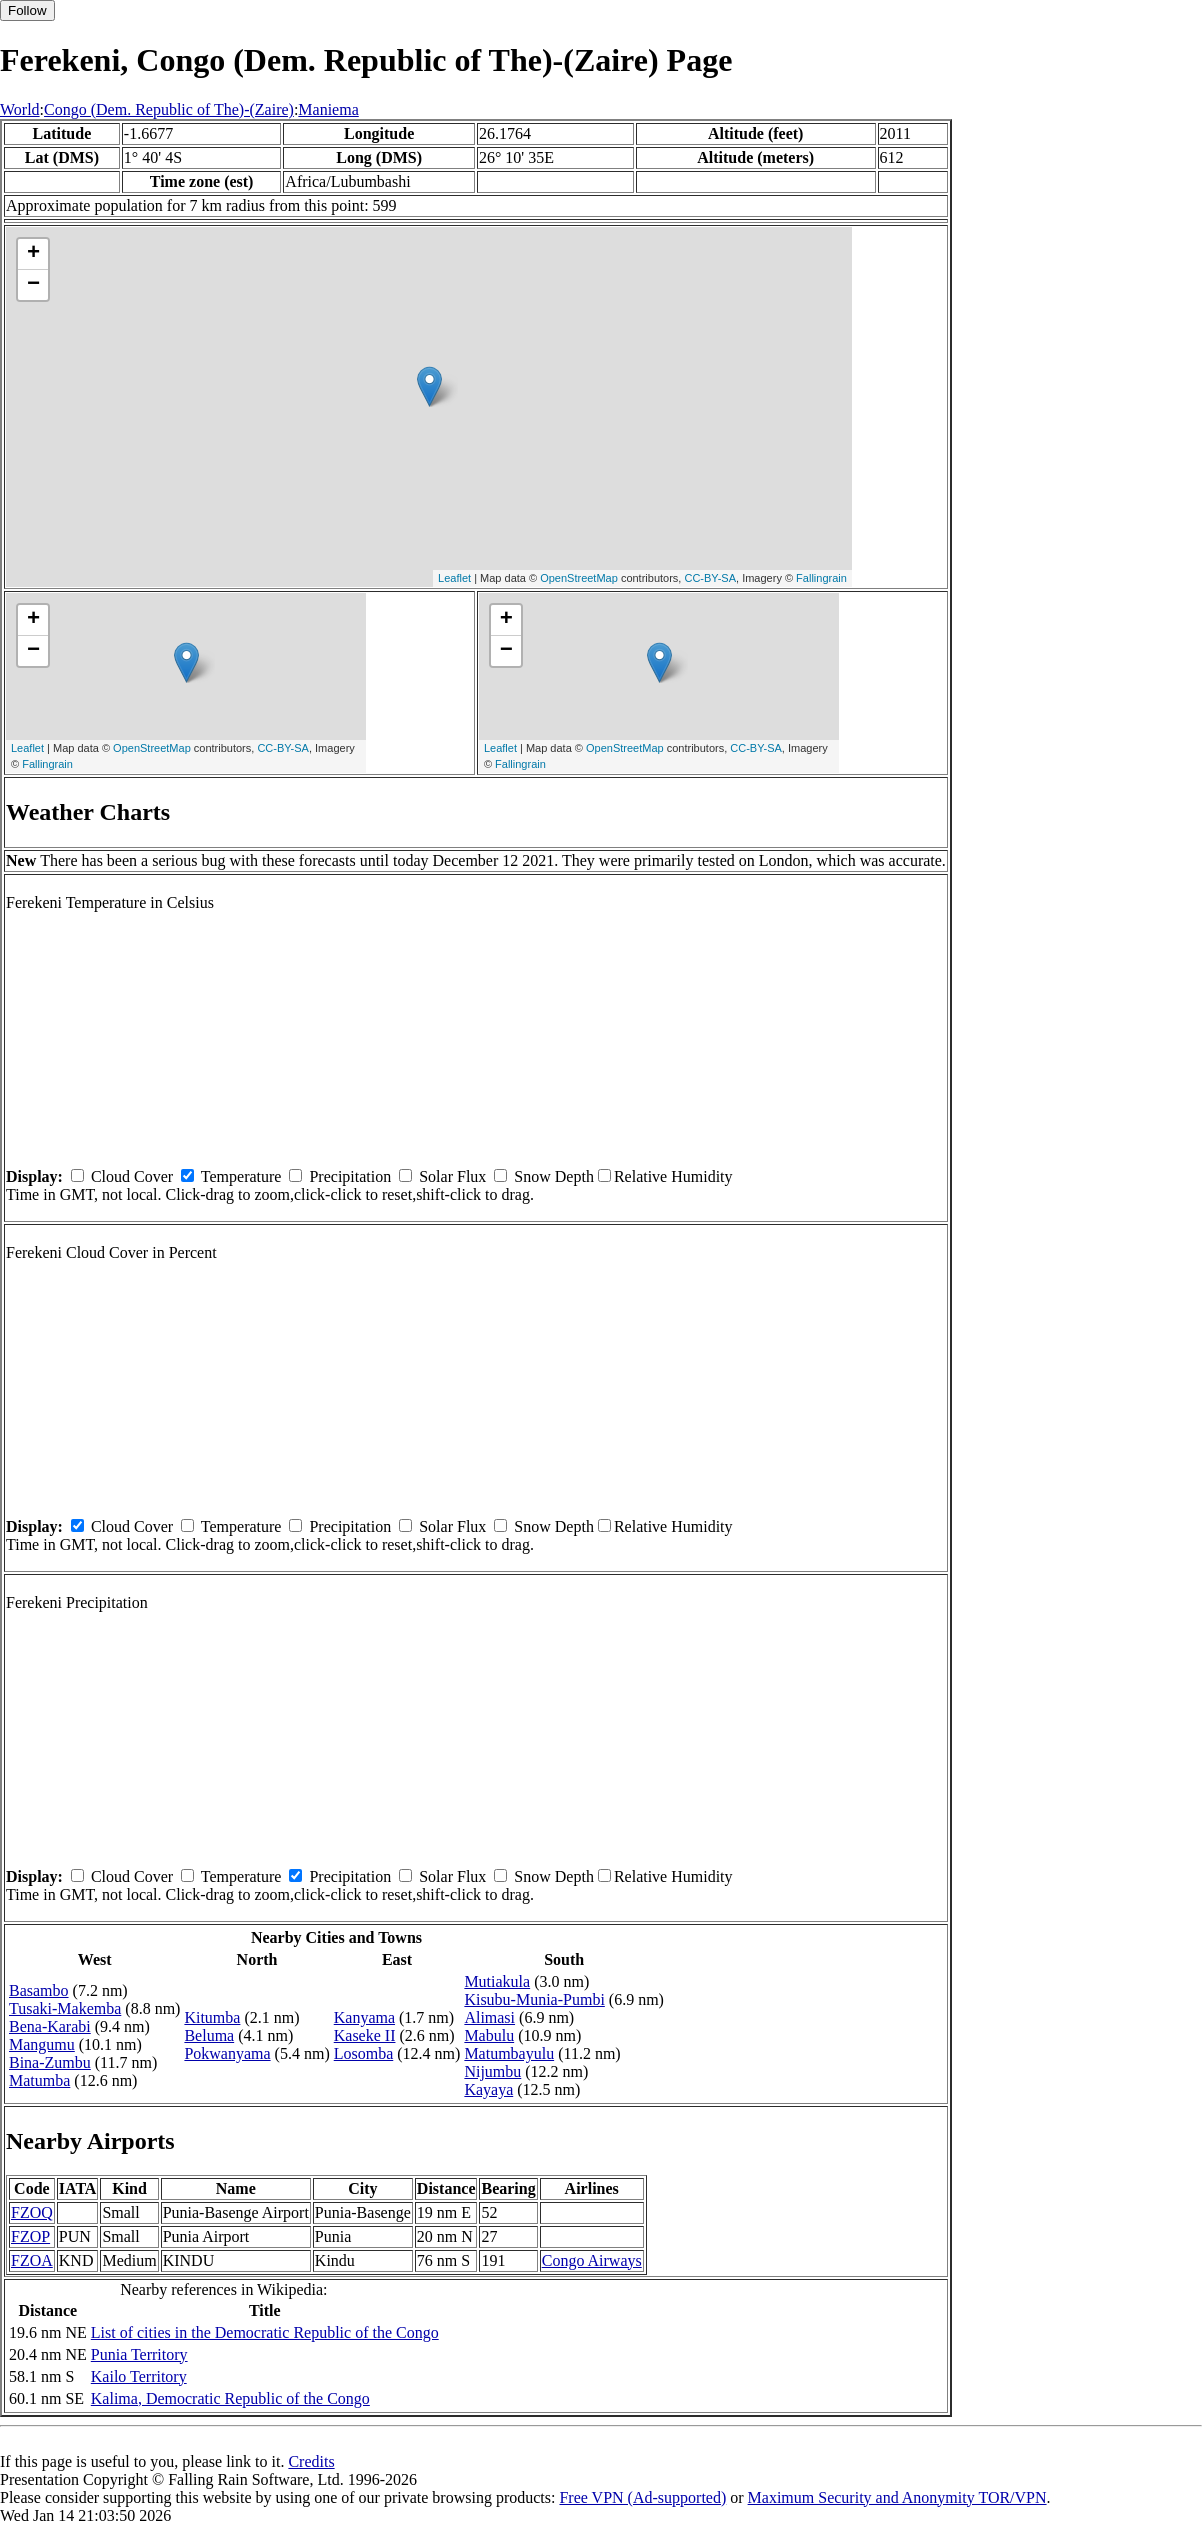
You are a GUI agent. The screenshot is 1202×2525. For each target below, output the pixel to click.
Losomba (364, 2053)
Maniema (328, 109)
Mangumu (42, 2044)
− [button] (33, 285)
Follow (27, 10)
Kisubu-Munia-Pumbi (534, 1999)
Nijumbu (492, 2071)
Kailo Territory (139, 2376)
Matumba (39, 2080)
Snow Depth (554, 1176)
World (20, 109)
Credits (311, 2461)
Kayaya (488, 2089)
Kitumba (212, 2017)
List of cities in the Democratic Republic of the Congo (265, 2332)
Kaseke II (365, 2035)
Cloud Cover (132, 1176)
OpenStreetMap (579, 578)
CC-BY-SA (710, 578)
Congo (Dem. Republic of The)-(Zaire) (169, 109)
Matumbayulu (509, 2053)
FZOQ (32, 2212)
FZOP (30, 2236)
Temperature (241, 1176)
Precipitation (350, 1176)
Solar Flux (452, 1176)
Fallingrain (821, 578)
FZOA (32, 2260)
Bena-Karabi (50, 2026)
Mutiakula (497, 1981)
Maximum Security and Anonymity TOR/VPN (897, 2497)
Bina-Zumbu (50, 2062)
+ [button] (33, 254)
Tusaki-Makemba (65, 2008)
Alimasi (489, 2017)
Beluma (209, 2035)
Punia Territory (139, 2354)
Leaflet (454, 578)
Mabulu (489, 2035)
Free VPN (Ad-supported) (642, 2497)
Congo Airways (592, 2260)
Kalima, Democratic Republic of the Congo (230, 2398)
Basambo (39, 1990)
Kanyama (364, 2017)
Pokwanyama (227, 2053)
